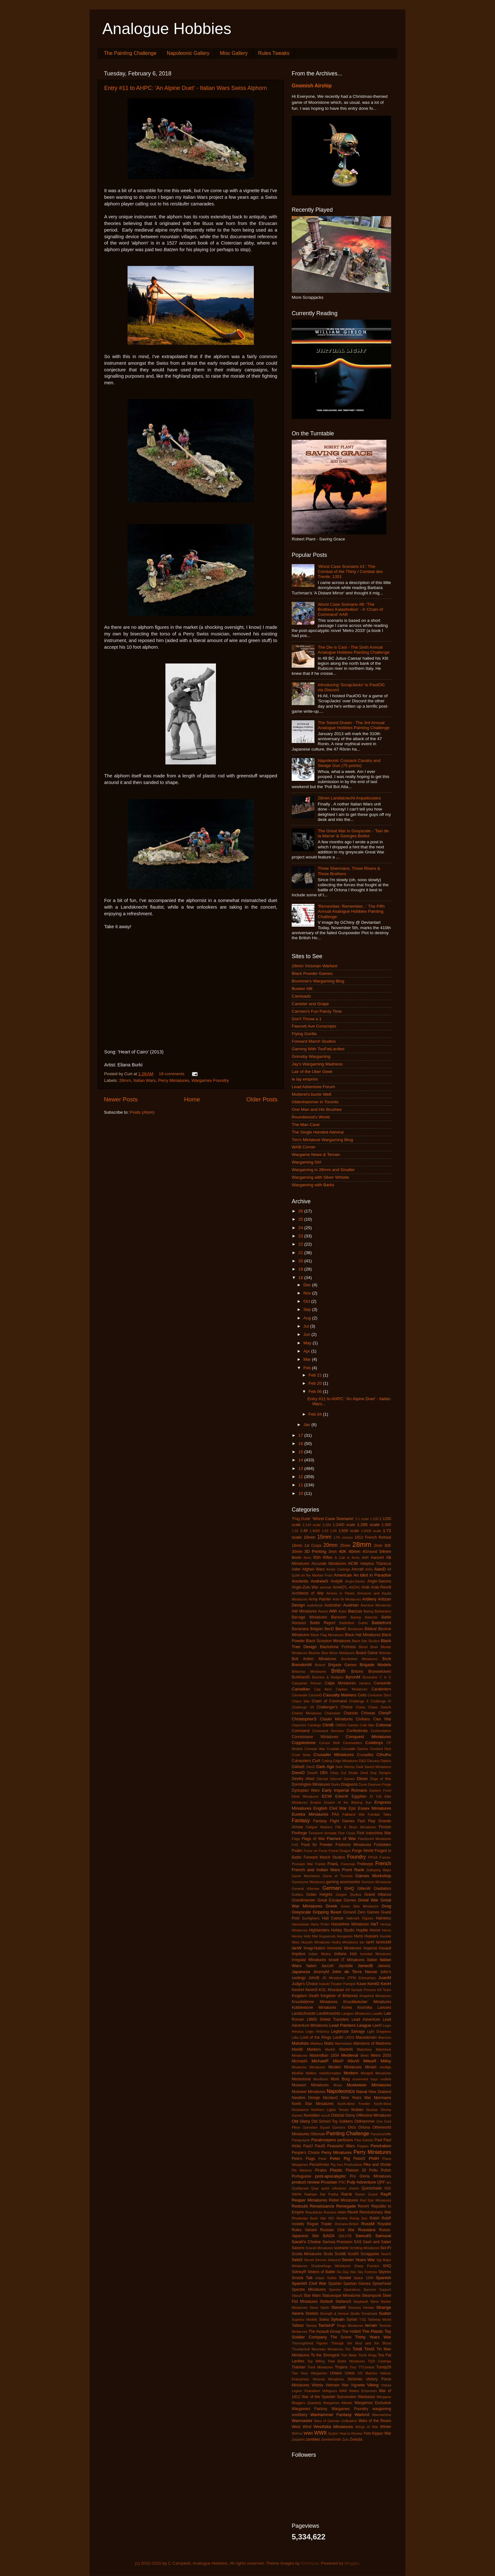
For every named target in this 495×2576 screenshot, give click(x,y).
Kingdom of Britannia (339, 1996)
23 (301, 1236)
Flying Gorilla (304, 1033)
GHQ (349, 1888)
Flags (296, 1839)
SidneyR (299, 2272)
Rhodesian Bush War (309, 2218)
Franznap (348, 1864)
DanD (310, 1767)
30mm (297, 1551)
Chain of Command (329, 1701)
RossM (367, 2223)
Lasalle (377, 2013)
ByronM (353, 1677)
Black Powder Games (312, 973)
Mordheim (320, 2079)
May (308, 1343)
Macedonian (366, 2037)
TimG (369, 2349)
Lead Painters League (350, 2025)
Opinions (339, 2127)
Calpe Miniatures (340, 1683)
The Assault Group (324, 2331)
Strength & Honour (334, 2313)
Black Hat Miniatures (362, 1635)
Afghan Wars (313, 1569)
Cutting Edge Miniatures (339, 1761)
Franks (320, 1864)
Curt (316, 1760)
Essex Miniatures (374, 1808)
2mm (378, 1545)
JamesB (365, 1965)
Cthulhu (383, 1754)
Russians (367, 2229)
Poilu (373, 2170)
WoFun (297, 2433)
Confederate (357, 1731)
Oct (307, 1301)
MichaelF (320, 2061)
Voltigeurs (329, 2391)
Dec (307, 1284)
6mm (296, 1557)
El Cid (375, 1796)
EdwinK (341, 1796)
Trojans (341, 2367)
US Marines (367, 2373)
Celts (362, 1695)
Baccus (355, 1611)
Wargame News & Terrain (316, 1154)
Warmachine (381, 2415)
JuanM (385, 1977)
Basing (355, 1617)
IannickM (383, 1942)
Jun (307, 1334)
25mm (345, 1545)
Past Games (363, 2140)
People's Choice (306, 2152)
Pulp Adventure (361, 2182)
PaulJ (308, 2146)
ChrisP (385, 1713)
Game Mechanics (306, 1876)
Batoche (371, 1617)
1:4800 (314, 1531)
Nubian (357, 2109)
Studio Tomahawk (363, 2313)
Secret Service (315, 2260)
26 (301, 1211)
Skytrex (385, 2272)
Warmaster (302, 2420)
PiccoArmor (319, 2164)
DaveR (312, 1773)
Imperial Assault (377, 1948)
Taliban (298, 2325)
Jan (307, 1424)
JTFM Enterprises (361, 1978)
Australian (332, 1605)
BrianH (320, 1665)
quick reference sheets (340, 2188)
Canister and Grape (310, 1003)
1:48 (304, 1531)
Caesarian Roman (306, 1683)
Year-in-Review (350, 2433)
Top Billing (316, 2361)
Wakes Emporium (363, 2391)
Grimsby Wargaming (311, 1056)
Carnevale (299, 1695)
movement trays (365, 2079)
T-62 (362, 2319)
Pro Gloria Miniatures (370, 2176)
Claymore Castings (306, 1725)
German (331, 1888)
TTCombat (366, 2367)
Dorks (335, 1784)
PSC (342, 2182)
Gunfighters (310, 1918)
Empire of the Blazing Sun (348, 1802)
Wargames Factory (309, 2409)
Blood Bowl (368, 1647)
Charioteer (332, 1713)
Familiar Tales (379, 1814)
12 (301, 1476)
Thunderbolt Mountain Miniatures (317, 2349)
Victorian (355, 2379)
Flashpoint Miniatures (374, 1839)
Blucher (314, 1653)
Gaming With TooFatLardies (318, 1048)
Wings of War (366, 2427)
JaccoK (327, 1966)
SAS (357, 2242)
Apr (307, 1351)
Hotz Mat (311, 1936)
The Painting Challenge (130, 53)
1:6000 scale (371, 1531)
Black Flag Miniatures (327, 1635)
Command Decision (328, 1731)
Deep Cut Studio (344, 1773)
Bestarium (355, 1629)
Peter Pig (340, 2158)
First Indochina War (374, 1833)
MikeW (353, 2061)
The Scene (341, 2337)
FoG (295, 1845)
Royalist (384, 2224)
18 (301, 1277)
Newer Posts (121, 1099)
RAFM (296, 2194)
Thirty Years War (373, 2337)
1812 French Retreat (373, 1537)
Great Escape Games (336, 1900)
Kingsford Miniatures (375, 1996)
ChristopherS (304, 1719)
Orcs (352, 2127)
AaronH (377, 1557)
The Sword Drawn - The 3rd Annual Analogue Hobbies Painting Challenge (353, 725)
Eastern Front (380, 1790)
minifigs (385, 2067)
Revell (352, 2212)
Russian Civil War (337, 2230)
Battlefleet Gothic (353, 1623)
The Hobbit (351, 2331)
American (343, 1575)
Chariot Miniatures (306, 1713)
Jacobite (345, 1966)
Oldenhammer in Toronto (315, 1101)
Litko (295, 2037)
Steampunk (371, 2295)
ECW (327, 1796)
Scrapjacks (370, 2254)
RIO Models (338, 2218)
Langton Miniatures (356, 2013)
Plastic (336, 2170)
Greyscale (301, 1912)
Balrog (368, 1611)
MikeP (338, 2061)
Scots (328, 2254)
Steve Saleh (319, 2307)
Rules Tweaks (273, 53)
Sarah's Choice (306, 2241)
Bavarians (300, 1629)
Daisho (385, 1761)
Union (350, 2373)
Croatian (333, 1749)
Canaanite (382, 1683)
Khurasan (336, 1990)
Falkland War (354, 1814)
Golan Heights (319, 1894)
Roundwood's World (311, 1117)
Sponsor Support (377, 2289)
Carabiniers (381, 1689)
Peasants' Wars (341, 2146)
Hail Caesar (332, 1918)
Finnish (385, 1827)
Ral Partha (329, 2194)
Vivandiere (312, 2391)
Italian (372, 1960)
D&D (362, 1761)
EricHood (310, 2563)
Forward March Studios (314, 1041)
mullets (385, 2079)
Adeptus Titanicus (375, 1563)
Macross (384, 2037)
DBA (324, 1773)
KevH (386, 1983)
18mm (297, 1545)
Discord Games (342, 1779)
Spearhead (382, 2283)
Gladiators (382, 1888)
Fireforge (299, 1833)
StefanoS (343, 2301)
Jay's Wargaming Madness (317, 1064)
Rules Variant (304, 2230)
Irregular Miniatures (309, 1960)
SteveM (338, 2307)
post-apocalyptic (330, 2176)
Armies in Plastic (340, 1593)
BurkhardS (301, 1677)
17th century (343, 1537)
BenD (329, 1629)
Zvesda (356, 2439)
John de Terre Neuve (354, 1971)
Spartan (335, 2283)
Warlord (362, 2414)
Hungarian (345, 1936)
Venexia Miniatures (328, 2379)
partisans (345, 2140)
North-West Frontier (353, 2104)
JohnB (313, 1978)
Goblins (297, 1894)
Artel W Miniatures (346, 1599)
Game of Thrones (338, 1876)
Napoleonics (341, 2091)
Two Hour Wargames (309, 2373)
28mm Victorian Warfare (314, 966)
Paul (378, 2140)
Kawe (361, 1984)
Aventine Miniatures (376, 1605)
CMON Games (347, 1725)
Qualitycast (300, 2188)
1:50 (325, 1531)
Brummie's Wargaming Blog (318, 981)
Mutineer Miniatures (308, 2092)
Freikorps (365, 1864)
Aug (307, 1318)
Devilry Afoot (303, 1779)
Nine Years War (356, 2098)
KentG (373, 1983)
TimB (357, 2349)
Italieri (311, 1966)
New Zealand (379, 2092)
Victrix (317, 2385)
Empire (315, 1802)
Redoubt (300, 2206)
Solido (332, 2278)
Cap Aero (323, 1689)
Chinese (368, 1713)
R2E (388, 2188)
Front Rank (353, 1869)
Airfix (369, 1569)
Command (300, 1731)
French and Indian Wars (316, 1869)
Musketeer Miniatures (369, 2085)
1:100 (374, 1519)
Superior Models (304, 2319)
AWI (333, 1611)
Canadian (301, 1689)
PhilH (374, 2158)
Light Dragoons (379, 2031)
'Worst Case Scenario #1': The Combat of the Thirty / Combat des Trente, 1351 (350, 571)
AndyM (337, 1581)
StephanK (360, 2301)
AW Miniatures (304, 1611)
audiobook (315, 1605)
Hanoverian (300, 1924)
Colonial (383, 1725)
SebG (297, 2259)
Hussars (371, 1936)
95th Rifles (322, 1557)
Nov (307, 1293)
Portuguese (301, 2176)
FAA (335, 1814)
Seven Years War (358, 2259)
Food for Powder (317, 1844)
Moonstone (301, 2079)
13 (301, 1468)
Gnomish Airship (312, 85)
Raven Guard (366, 2194)
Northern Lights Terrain (330, 2110)
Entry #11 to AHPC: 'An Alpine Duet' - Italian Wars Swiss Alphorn (185, 88)
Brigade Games (342, 1665)
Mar (307, 1359)
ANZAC (355, 1587)
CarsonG (315, 1695)
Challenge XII (303, 1707)
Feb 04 (315, 1414)
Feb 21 (315, 1375)
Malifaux (316, 2043)
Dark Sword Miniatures (373, 1767)
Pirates (321, 2170)
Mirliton (311, 2073)
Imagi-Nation (314, 1948)
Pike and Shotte (377, 2164)
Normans (382, 2097)
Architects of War (308, 1593)
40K (342, 1551)
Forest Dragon (340, 1851)
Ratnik (346, 2194)
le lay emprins (305, 1079)
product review (305, 2182)
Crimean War (314, 1749)
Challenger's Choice (335, 1707)
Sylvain (338, 2319)
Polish (386, 2170)
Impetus (298, 1954)
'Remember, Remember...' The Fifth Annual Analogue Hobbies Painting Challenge (351, 911)
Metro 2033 (381, 2055)
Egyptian (359, 1796)
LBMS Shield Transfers (328, 2019)
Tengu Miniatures (350, 2325)
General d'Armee (305, 1888)
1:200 (326, 1525)
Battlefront (381, 1622)
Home (192, 1099)
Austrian (351, 1605)
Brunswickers (379, 1671)
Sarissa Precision (337, 2242)
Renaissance (322, 2206)
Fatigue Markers (319, 1827)
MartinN (346, 2049)
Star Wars (312, 2295)
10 (301, 1493)
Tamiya (311, 2325)
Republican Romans (320, 2212)
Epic (352, 1808)
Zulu (345, 2439)
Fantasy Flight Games (334, 1821)
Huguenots (327, 1936)
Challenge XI (381, 1701)
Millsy (385, 2061)
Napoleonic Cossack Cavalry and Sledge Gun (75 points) (349, 763)
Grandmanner (303, 1900)
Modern (350, 2073)
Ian (362, 1942)
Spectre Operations (345, 2289)
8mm (307, 1557)
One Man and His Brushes (317, 1109)
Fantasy (301, 1820)
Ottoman (317, 2134)
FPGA (372, 1857)
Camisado (301, 996)
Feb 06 (315, 1391)
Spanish (383, 2277)
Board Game (367, 1653)
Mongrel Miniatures (376, 2073)
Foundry (356, 1857)
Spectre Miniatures (309, 2289)
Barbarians (383, 1611)
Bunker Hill (302, 988)
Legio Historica (317, 2031)
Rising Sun (358, 2218)
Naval (361, 2091)
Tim (348, 2349)
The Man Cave (306, 1124)
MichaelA (299, 2061)
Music (337, 2085)
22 (301, 1244)
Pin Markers (302, 2170)
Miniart (370, 2067)
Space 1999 (363, 2278)
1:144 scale (311, 1525)
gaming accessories (343, 1882)
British (338, 1671)
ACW (353, 1563)
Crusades (365, 1755)
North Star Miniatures (313, 2103)
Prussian (329, 2182)
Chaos (360, 1707)
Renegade (346, 2206)
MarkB (297, 2049)
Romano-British (346, 2224)
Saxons (298, 2248)
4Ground (369, 1551)
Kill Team (384, 1990)
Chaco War (301, 1701)
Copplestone (304, 1742)
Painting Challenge (347, 2133)
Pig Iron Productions (346, 2164)
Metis (365, 2055)
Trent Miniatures (320, 2367)
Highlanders (319, 1930)
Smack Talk (302, 2278)
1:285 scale (368, 1524)
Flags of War (313, 1838)
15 (301, 1451)
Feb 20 (315, 1383)
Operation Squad (316, 2127)
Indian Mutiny (319, 1954)
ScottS (353, 2254)
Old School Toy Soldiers (332, 2121)
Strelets (311, 2313)
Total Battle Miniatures (346, 2361)
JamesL (384, 1966)
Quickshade (371, 2188)
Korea (347, 2007)
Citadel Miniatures (336, 1719)
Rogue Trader (319, 2224)
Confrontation (381, 1731)
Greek (331, 1906)
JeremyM (321, 1972)
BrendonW (302, 1664)
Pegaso (363, 2146)
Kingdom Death (305, 1996)
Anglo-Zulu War (305, 1587)
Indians (340, 1954)
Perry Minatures (336, 2152)
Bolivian (385, 1653)
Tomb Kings (368, 2355)
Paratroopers (323, 2139)
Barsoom (339, 1617)
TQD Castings (379, 2361)
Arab (365, 1587)
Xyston (333, 2433)
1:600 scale (348, 1531)
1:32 (295, 1531)
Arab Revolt (381, 1587)
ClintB (328, 1725)
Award (323, 1611)
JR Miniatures (333, 1978)
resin (341, 2212)
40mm (355, 1551)
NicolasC (330, 2098)
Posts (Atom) (142, 1112)
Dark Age (325, 1766)
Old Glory (301, 2121)
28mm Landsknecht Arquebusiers (349, 798)
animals (325, 1587)
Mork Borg (340, 2079)
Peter (323, 2158)
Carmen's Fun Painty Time (317, 1011)
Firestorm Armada (323, 1833)
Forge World (362, 1850)
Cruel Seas (301, 1755)
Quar (315, 2188)
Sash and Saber (377, 2242)
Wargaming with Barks (313, 1184)
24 (301, 1227)
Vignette (358, 2385)
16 (301, 1443)
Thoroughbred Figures (310, 2343)
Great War (368, 1900)
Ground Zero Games (361, 1912)
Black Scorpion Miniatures (328, 1641)
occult (325, 2115)
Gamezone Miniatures (308, 1882)
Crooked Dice (380, 1749)
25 (301, 1219)
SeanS (386, 2254)
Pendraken (381, 2145)
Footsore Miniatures (353, 1844)
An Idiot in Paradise (372, 1575)
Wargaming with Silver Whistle (320, 1177)
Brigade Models (375, 1664)
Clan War (382, 1719)
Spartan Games (357, 2283)
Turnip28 (383, 2367)
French (383, 1863)
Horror (375, 1930)
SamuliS (363, 2235)
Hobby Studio (343, 1930)
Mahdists (300, 2043)
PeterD (359, 2158)
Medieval (349, 2055)
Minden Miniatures (345, 2067)
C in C (385, 1677)
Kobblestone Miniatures (314, 2007)
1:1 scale (362, 1519)
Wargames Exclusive (373, 2403)
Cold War (367, 1725)
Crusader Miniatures (333, 1754)
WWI (308, 2433)
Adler (296, 1569)
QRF (381, 2182)
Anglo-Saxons (379, 1581)
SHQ (387, 2266)
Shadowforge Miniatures (330, 2266)
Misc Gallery (234, 53)
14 (301, 1460)
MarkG (330, 2049)
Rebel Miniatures (343, 2200)
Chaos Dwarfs (379, 1707)
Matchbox (364, 2049)
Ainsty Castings (338, 1569)
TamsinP (326, 2325)
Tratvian (298, 2367)
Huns (358, 1936)
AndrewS (319, 1581)
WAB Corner (303, 1147)
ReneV (363, 2206)
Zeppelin (298, 2439)
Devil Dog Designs (376, 1773)
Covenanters (352, 1743)
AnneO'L (340, 1587)
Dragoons (349, 1784)
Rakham (310, 2194)
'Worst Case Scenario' (333, 1518)
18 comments (171, 1073)
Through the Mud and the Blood (361, 2343)
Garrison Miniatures (376, 1882)
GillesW (364, 1888)
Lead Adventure (366, 2019)
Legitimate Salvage (348, 2031)
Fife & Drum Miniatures (355, 1827)
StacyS (297, 2295)
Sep (307, 1309)
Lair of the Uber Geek (312, 1071)
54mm (385, 1551)
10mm (309, 1537)
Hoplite (362, 1930)
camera (364, 1683)
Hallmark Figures (359, 1918)
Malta (329, 2043)
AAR (365, 1557)
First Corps (346, 1833)
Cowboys (374, 1742)
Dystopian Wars (306, 1790)
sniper (320, 2278)
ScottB (340, 2254)
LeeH (377, 2025)
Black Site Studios (365, 1641)
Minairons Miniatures (308, 2067)
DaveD (298, 1772)
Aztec (342, 1611)
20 (301, 1261)
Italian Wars (144, 1080)
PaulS (320, 2146)
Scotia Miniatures (307, 2254)
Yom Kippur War (377, 2433)
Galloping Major (378, 1870)
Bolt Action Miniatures (314, 1659)
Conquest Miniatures (368, 1736)
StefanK (326, 2301)
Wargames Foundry (210, 1080)
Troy (352, 2367)
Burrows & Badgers (327, 1677)
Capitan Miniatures (351, 1689)
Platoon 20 (356, 2170)
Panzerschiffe (381, 2134)
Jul (306, 1326)
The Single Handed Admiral (317, 1132)
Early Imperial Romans (344, 1790)
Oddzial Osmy (343, 2115)
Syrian (352, 2319)
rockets (298, 2224)
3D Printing (315, 1551)
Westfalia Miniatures (333, 2426)
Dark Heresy (345, 1767)
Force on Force (315, 1851)
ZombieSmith (331, 2439)
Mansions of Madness (372, 2043)
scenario (341, 2248)
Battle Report (322, 1623)
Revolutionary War (375, 2212)
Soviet (345, 2277)
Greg (386, 1906)
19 (301, 1269)
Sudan (385, 2313)
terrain (371, 2325)
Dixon (362, 1778)
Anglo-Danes (355, 1581)
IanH (370, 1942)
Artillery (369, 1599)
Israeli (334, 1960)
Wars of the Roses (374, 2421)
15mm (324, 1537)
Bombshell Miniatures (359, 1659)
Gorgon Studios (348, 1894)
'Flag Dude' (301, 1519)
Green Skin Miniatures (360, 1906)
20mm (330, 1545)
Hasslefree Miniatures (350, 1924)
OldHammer (364, 2121)
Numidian (312, 2115)
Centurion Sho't (379, 1695)
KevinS (311, 1990)
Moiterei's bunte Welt (311, 1094)
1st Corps (313, 1545)
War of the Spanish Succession (329, 2397)
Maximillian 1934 (324, 2055)
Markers (314, 2049)
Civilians (363, 1719)
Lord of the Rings (316, 2037)
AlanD (380, 1569)
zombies (313, 2439)
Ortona (364, 2127)
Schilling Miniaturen (364, 2248)
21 (301, 1252)
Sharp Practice (366, 2266)
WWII (320, 2433)
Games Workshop (373, 1875)
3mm (332, 1551)
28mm (125, 1080)
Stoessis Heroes (361, 2307)
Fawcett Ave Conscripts (314, 1026)
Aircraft (357, 1569)
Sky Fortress (367, 2272)
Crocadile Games (354, 1749)
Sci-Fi (385, 2247)
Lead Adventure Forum (313, 1086)
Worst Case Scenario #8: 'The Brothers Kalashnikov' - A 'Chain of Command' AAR (350, 609)
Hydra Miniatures (344, 1942)
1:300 (386, 1525)
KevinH (298, 1990)
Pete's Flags (303, 2158)
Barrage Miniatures (309, 1617)
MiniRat (297, 2073)
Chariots (350, 1713)
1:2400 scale (344, 1525)
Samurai (383, 2235)
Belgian (316, 1629)
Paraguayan (301, 2140)
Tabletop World (379, 2319)
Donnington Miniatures (311, 1784)
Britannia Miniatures (309, 1671)
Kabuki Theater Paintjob (337, 1984)
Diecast (322, 1779)
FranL (332, 1863)
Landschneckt (303, 2013)
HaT (375, 1924)
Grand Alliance (377, 1894)
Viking (373, 2385)
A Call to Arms (347, 1557)
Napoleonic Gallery (188, 53)
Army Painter (320, 1599)
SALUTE (345, 2236)
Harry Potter (320, 1924)
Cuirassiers (301, 1761)
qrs (388, 2182)
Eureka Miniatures (310, 1814)
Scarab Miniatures (319, 2248)
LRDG (349, 2037)
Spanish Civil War (309, 2283)
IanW (297, 1948)
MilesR (369, 2061)
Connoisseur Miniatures (315, 1737)
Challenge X (358, 1701)
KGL (322, 1990)
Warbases (366, 2397)
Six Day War (346, 2272)
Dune (363, 1784)
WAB (343, 2391)
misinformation (330, 2073)
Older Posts (261, 1099)
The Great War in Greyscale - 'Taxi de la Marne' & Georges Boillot (353, 833)
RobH (374, 2218)
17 (301, 1435)
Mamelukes (343, 2043)
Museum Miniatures (310, 2085)
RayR (385, 2194)
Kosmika (364, 2007)
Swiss (324, 2319)
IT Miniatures (353, 1960)
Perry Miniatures (173, 1080)
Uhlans (336, 2373)
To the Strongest (325, 2355)
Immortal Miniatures (344, 1948)
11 (301, 1485)
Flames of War (341, 1838)
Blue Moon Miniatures (338, 1653)
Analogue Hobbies (166, 29)
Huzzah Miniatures (315, 1942)
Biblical (371, 1629)
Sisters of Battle (321, 2272)
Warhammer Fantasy (331, 2414)
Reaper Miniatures (309, 2200)
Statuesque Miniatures (341, 2295)
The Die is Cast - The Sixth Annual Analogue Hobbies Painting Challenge (353, 650)
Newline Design (306, 2098)
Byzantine (369, 1677)
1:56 (333, 1531)
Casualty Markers (339, 1695)
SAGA (329, 2235)
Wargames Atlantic (338, 2403)
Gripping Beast (327, 1912)
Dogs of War (380, 1779)
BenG (341, 1628)
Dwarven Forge (379, 1784)
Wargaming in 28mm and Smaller (323, 1169)
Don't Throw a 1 (307, 1019)
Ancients (300, 1581)
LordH (338, 2037)
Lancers (384, 2007)
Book (386, 1659)
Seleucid (334, 2260)
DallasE (298, 1767)
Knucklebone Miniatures (314, 2002)
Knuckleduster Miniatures (367, 2002)
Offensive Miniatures (373, 2115)
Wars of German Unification (335, 2421)
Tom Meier (349, 2355)
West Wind (301, 2427)
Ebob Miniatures (305, 1796)
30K (387, 1545)
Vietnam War (337, 2385)
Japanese (301, 1971)
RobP (386, 2218)
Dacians (373, 1761)
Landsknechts (328, 2013)
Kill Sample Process (360, 1990)
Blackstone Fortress (338, 1647)
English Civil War (330, 1808)
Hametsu (383, 1918)
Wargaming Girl (306, 1162)
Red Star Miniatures (375, 2200)
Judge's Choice (305, 1984)
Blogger (352, 2563)
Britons (357, 1671)
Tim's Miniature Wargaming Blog (322, 1139)
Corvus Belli (329, 1743)
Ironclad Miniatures (375, 1954)
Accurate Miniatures (328, 1563)
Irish (353, 1954)
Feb (307, 1367)
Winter (385, 2427)
